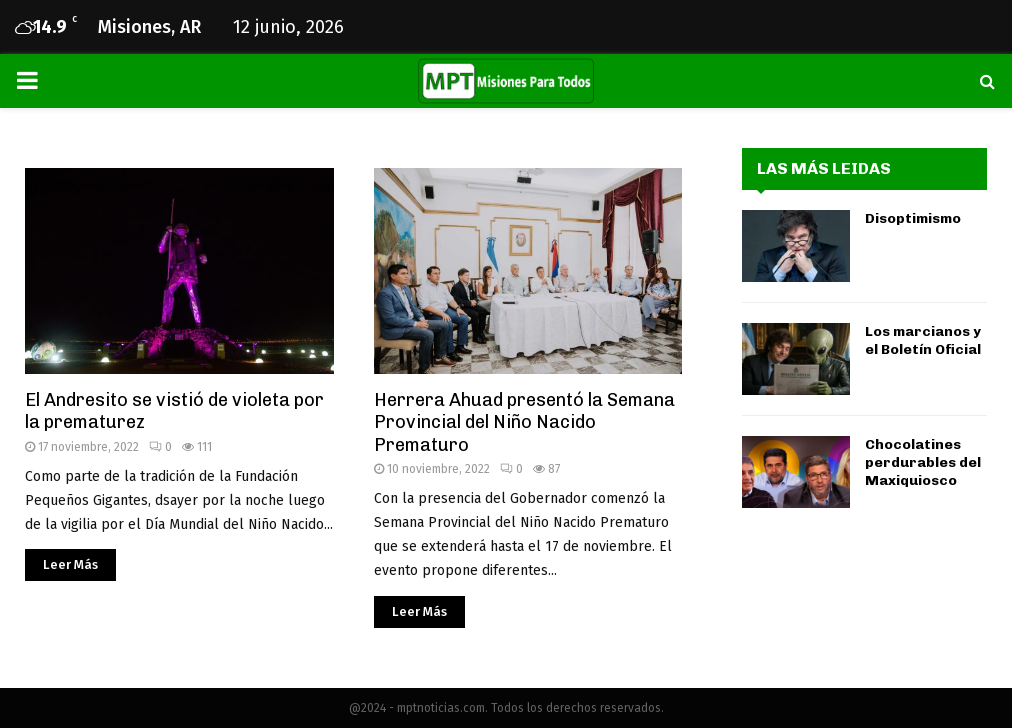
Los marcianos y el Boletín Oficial (923, 340)
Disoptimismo (913, 218)
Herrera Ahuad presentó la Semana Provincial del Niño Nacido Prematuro (524, 422)
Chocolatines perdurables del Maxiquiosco (923, 462)
